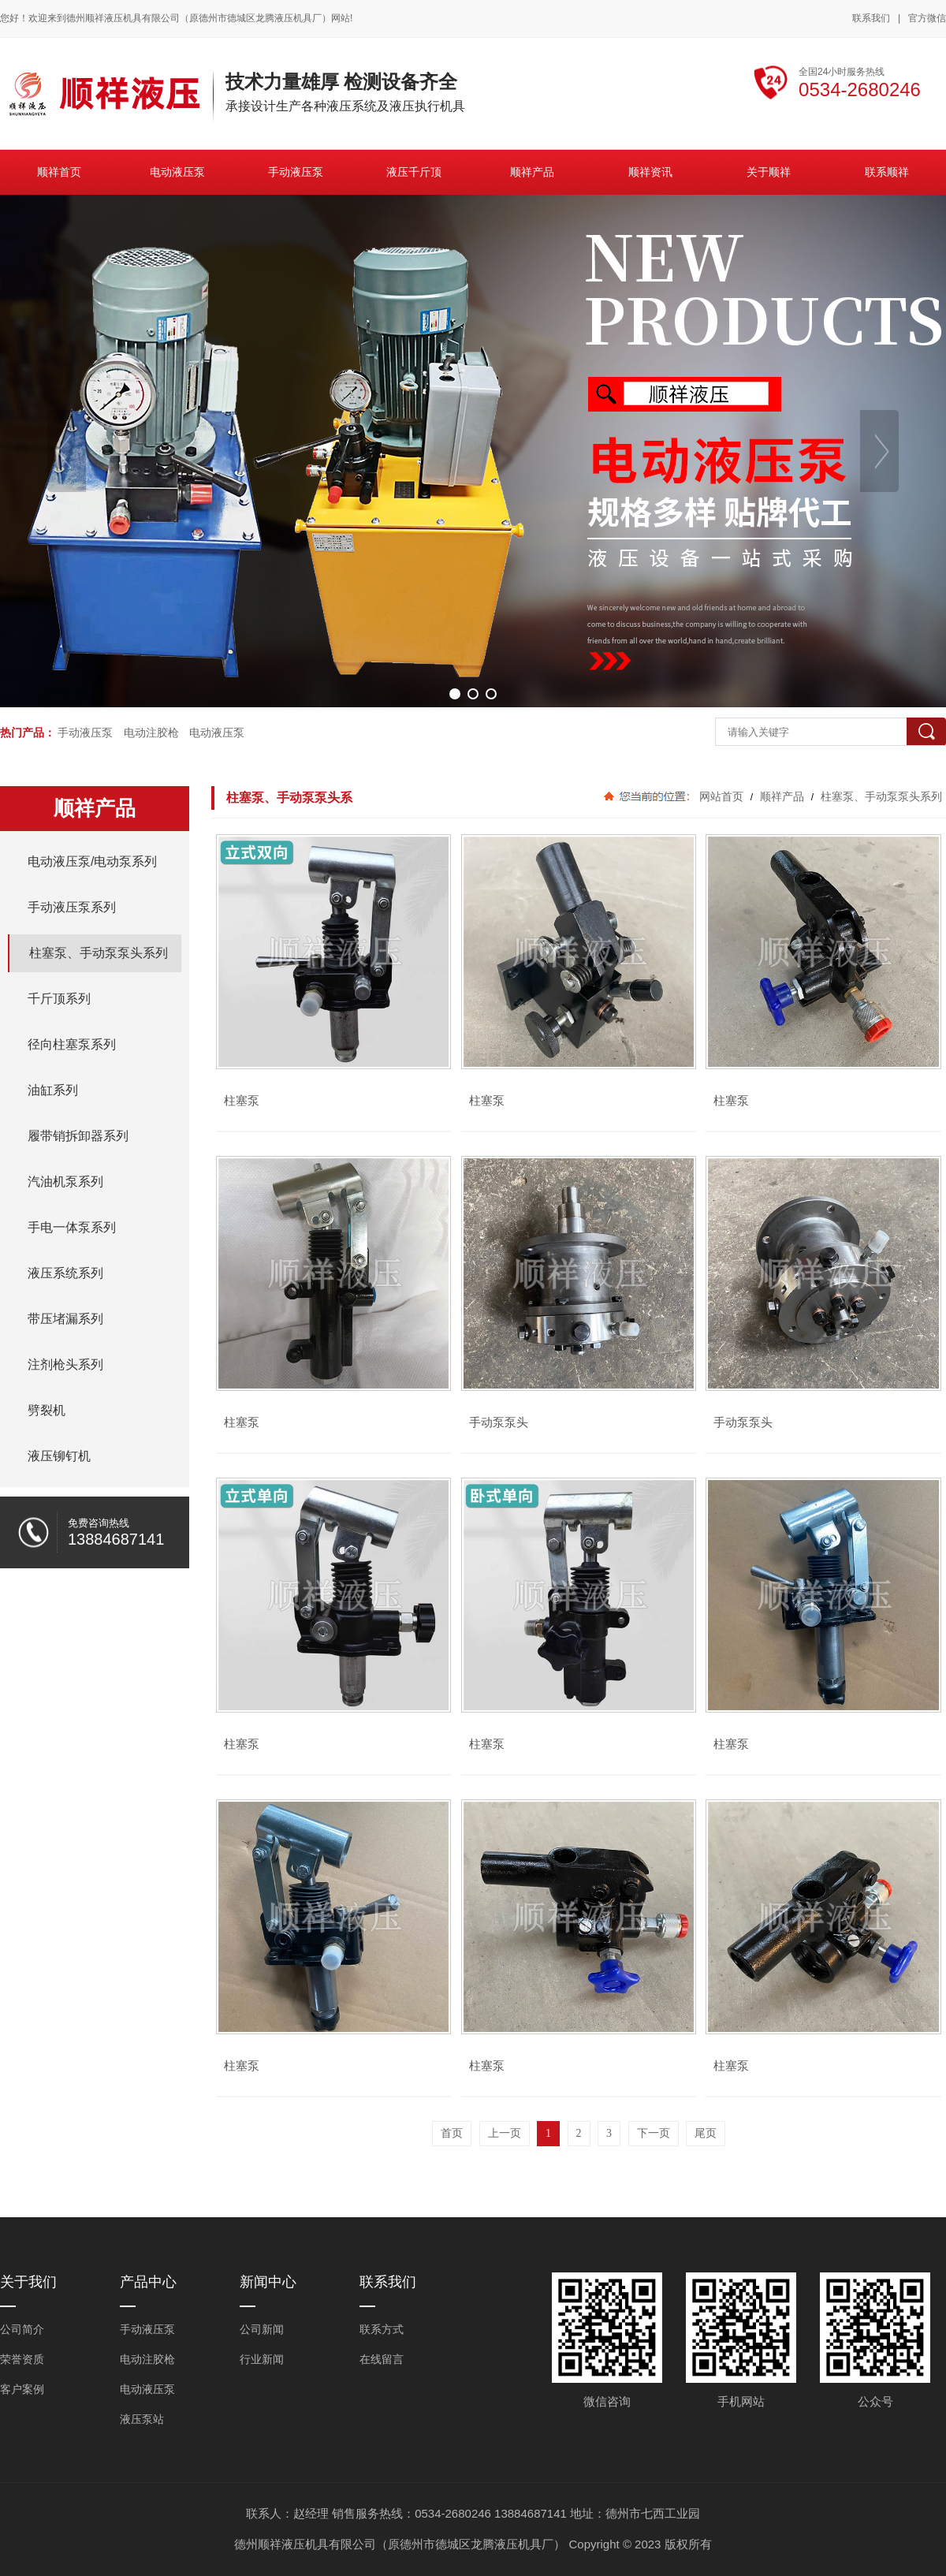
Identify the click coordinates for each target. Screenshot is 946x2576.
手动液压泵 (85, 732)
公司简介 (22, 2329)
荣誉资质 (22, 2359)
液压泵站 (142, 2419)
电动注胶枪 (151, 732)
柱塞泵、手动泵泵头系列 (880, 796)
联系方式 (381, 2329)
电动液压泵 (216, 732)
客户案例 (22, 2389)
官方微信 (927, 19)
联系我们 (871, 18)
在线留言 (381, 2359)
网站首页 (721, 796)
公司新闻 (262, 2329)
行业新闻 (262, 2359)
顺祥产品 (782, 796)
